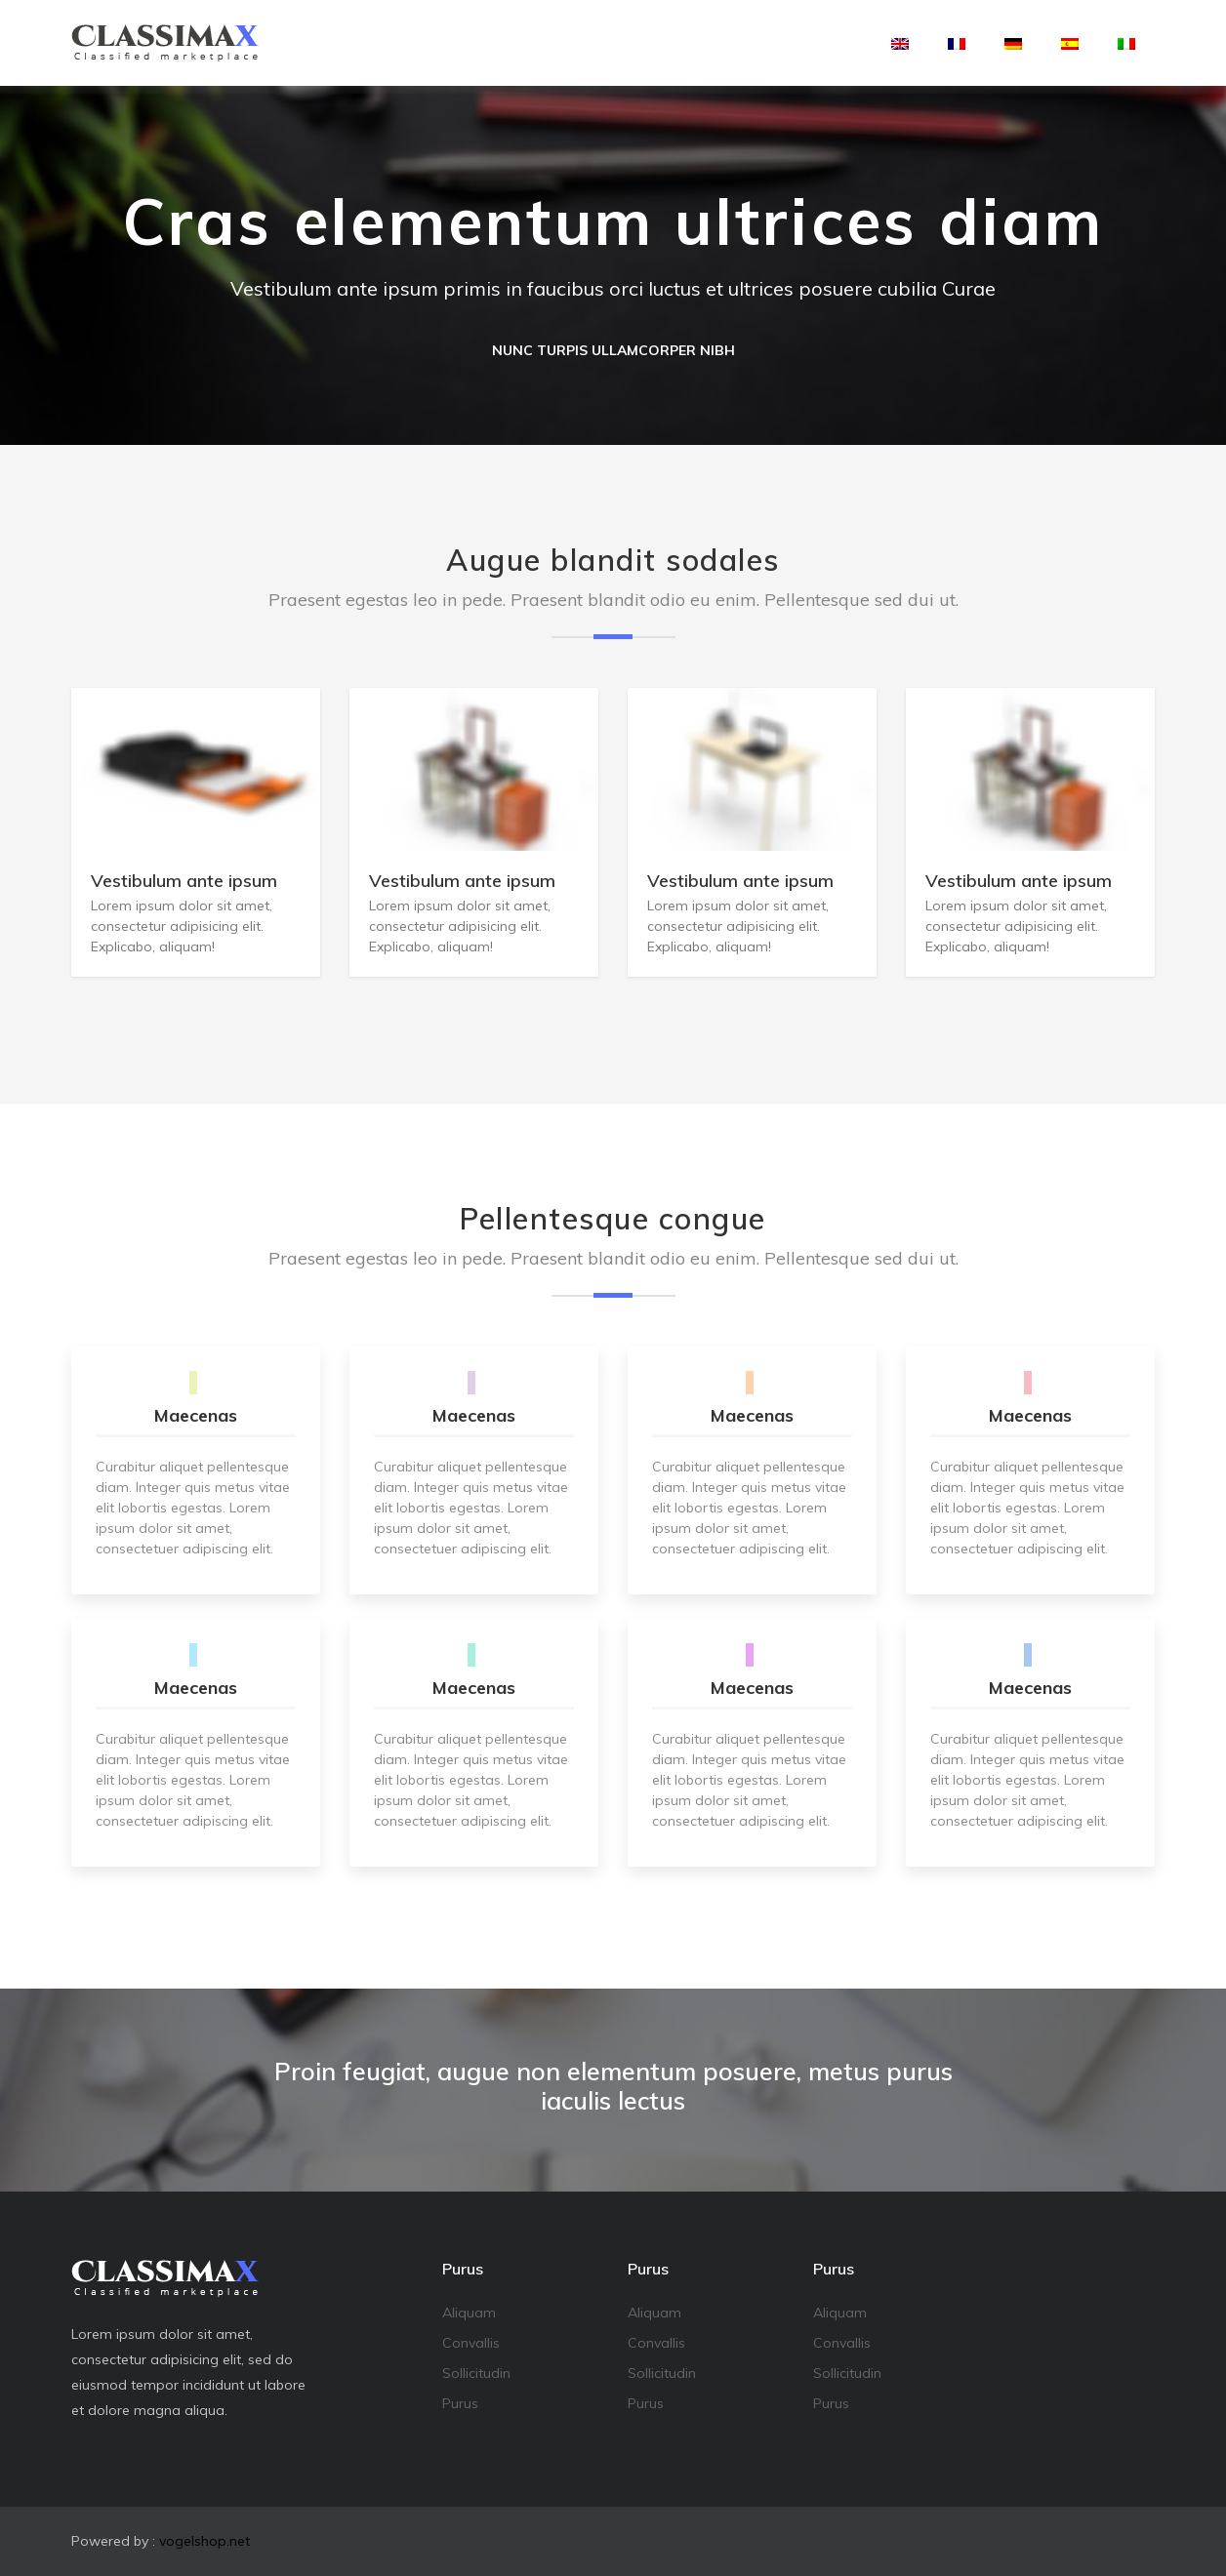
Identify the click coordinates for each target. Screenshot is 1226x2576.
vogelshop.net (204, 2541)
